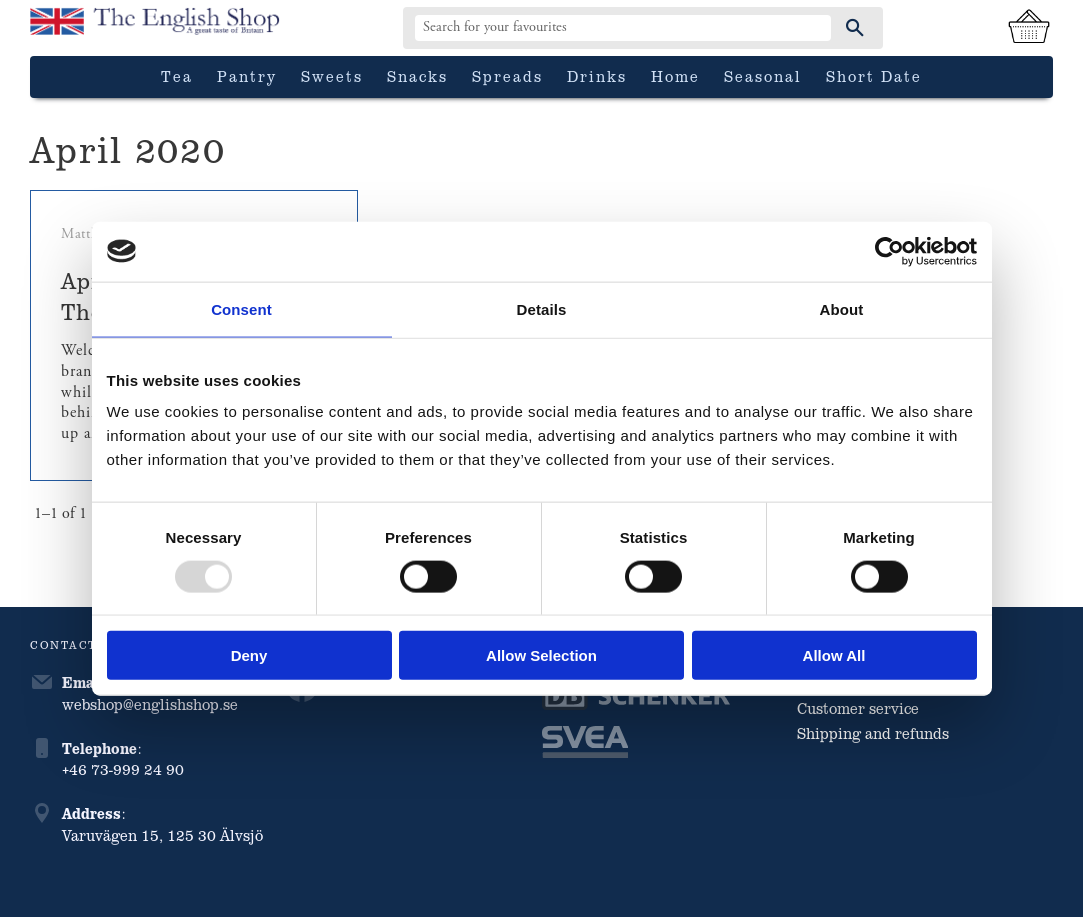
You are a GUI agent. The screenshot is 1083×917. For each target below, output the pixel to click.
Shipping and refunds (873, 733)
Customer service (858, 708)
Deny (249, 655)
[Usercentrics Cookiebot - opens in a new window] (889, 251)
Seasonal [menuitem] (763, 76)
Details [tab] (542, 308)
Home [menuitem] (675, 76)
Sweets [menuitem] (332, 76)
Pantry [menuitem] (247, 76)
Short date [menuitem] (874, 76)
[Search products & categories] (623, 28)
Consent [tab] (241, 308)
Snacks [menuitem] (417, 76)
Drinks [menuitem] (597, 76)
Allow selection (541, 655)
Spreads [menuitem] (507, 76)
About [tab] (842, 308)
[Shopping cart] (1029, 28)
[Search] (855, 28)
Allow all (834, 655)
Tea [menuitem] (177, 76)
